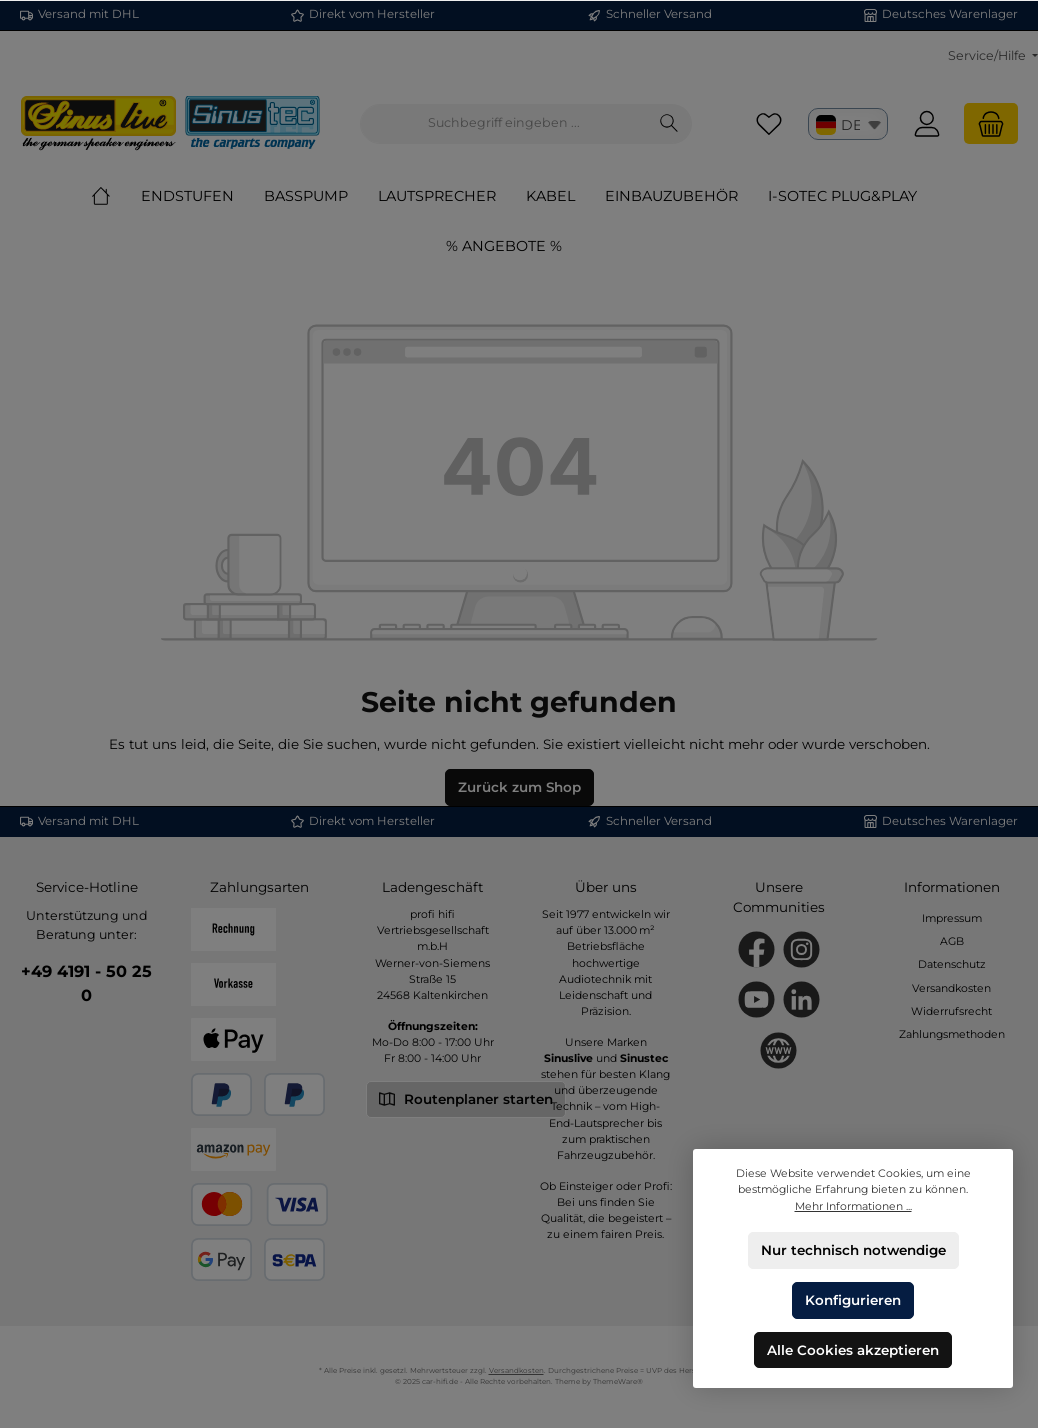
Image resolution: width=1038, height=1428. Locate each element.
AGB (952, 941)
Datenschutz (952, 964)
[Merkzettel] (769, 123)
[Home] (116, 196)
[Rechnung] (233, 929)
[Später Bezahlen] (294, 1094)
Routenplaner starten (466, 1097)
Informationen (952, 887)
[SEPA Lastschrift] (294, 1259)
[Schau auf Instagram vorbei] (801, 949)
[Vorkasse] (233, 984)
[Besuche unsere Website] (778, 1050)
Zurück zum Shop (519, 787)
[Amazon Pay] (233, 1149)
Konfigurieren (853, 1299)
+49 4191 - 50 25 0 (86, 983)
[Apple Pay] (233, 1039)
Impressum (952, 918)
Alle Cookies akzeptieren (853, 1349)
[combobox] (504, 124)
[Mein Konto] (927, 123)
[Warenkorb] (991, 123)
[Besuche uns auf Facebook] (756, 949)
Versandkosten (951, 988)
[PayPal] (221, 1094)
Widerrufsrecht (951, 1011)
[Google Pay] (221, 1259)
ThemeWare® (618, 1381)
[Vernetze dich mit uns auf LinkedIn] (801, 999)
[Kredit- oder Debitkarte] (259, 1204)
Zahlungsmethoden (952, 1034)
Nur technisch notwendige (853, 1250)
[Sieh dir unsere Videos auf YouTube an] (756, 999)
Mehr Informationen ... (853, 1205)
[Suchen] (669, 124)
